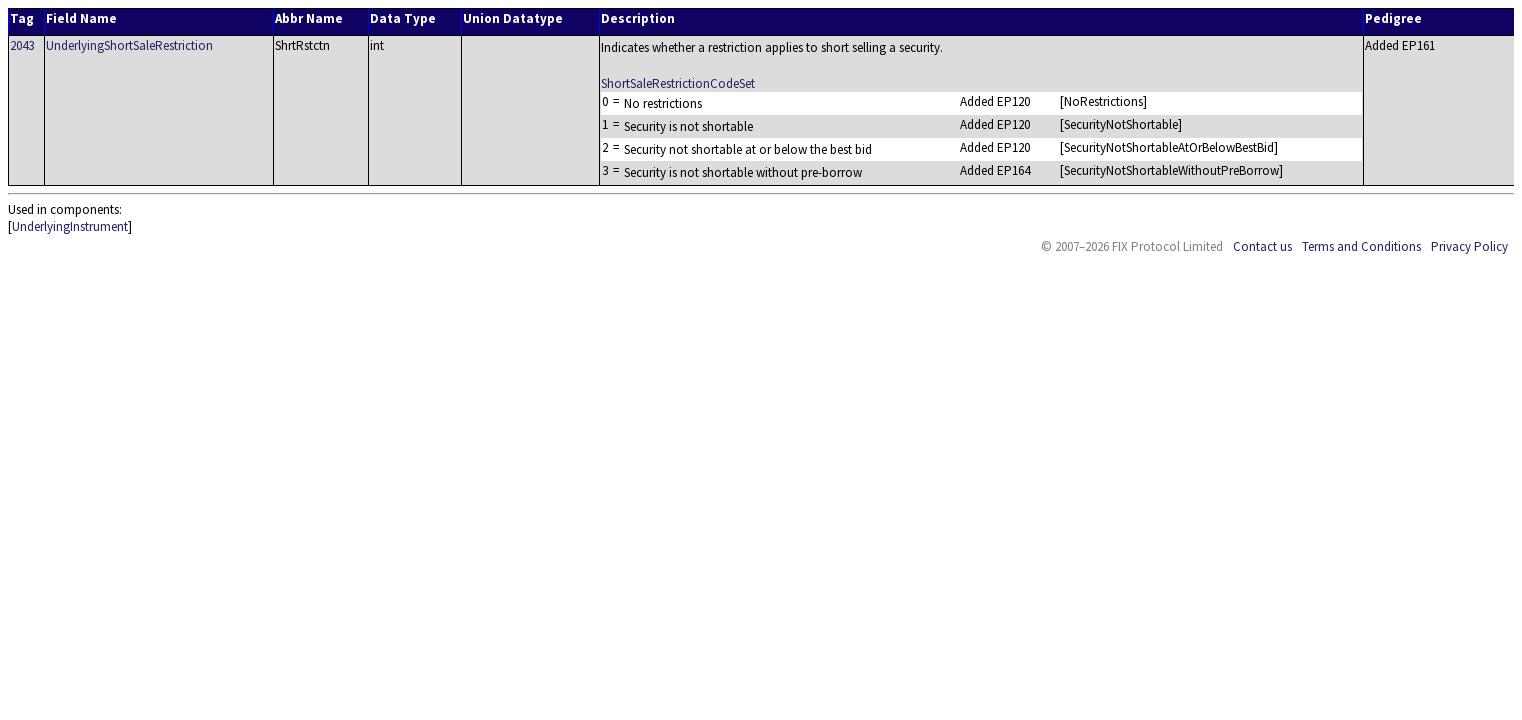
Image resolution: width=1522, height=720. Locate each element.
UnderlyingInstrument (70, 226)
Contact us (1262, 246)
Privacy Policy (1469, 246)
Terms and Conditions (1361, 246)
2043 (22, 45)
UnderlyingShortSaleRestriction (129, 45)
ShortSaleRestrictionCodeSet (678, 83)
